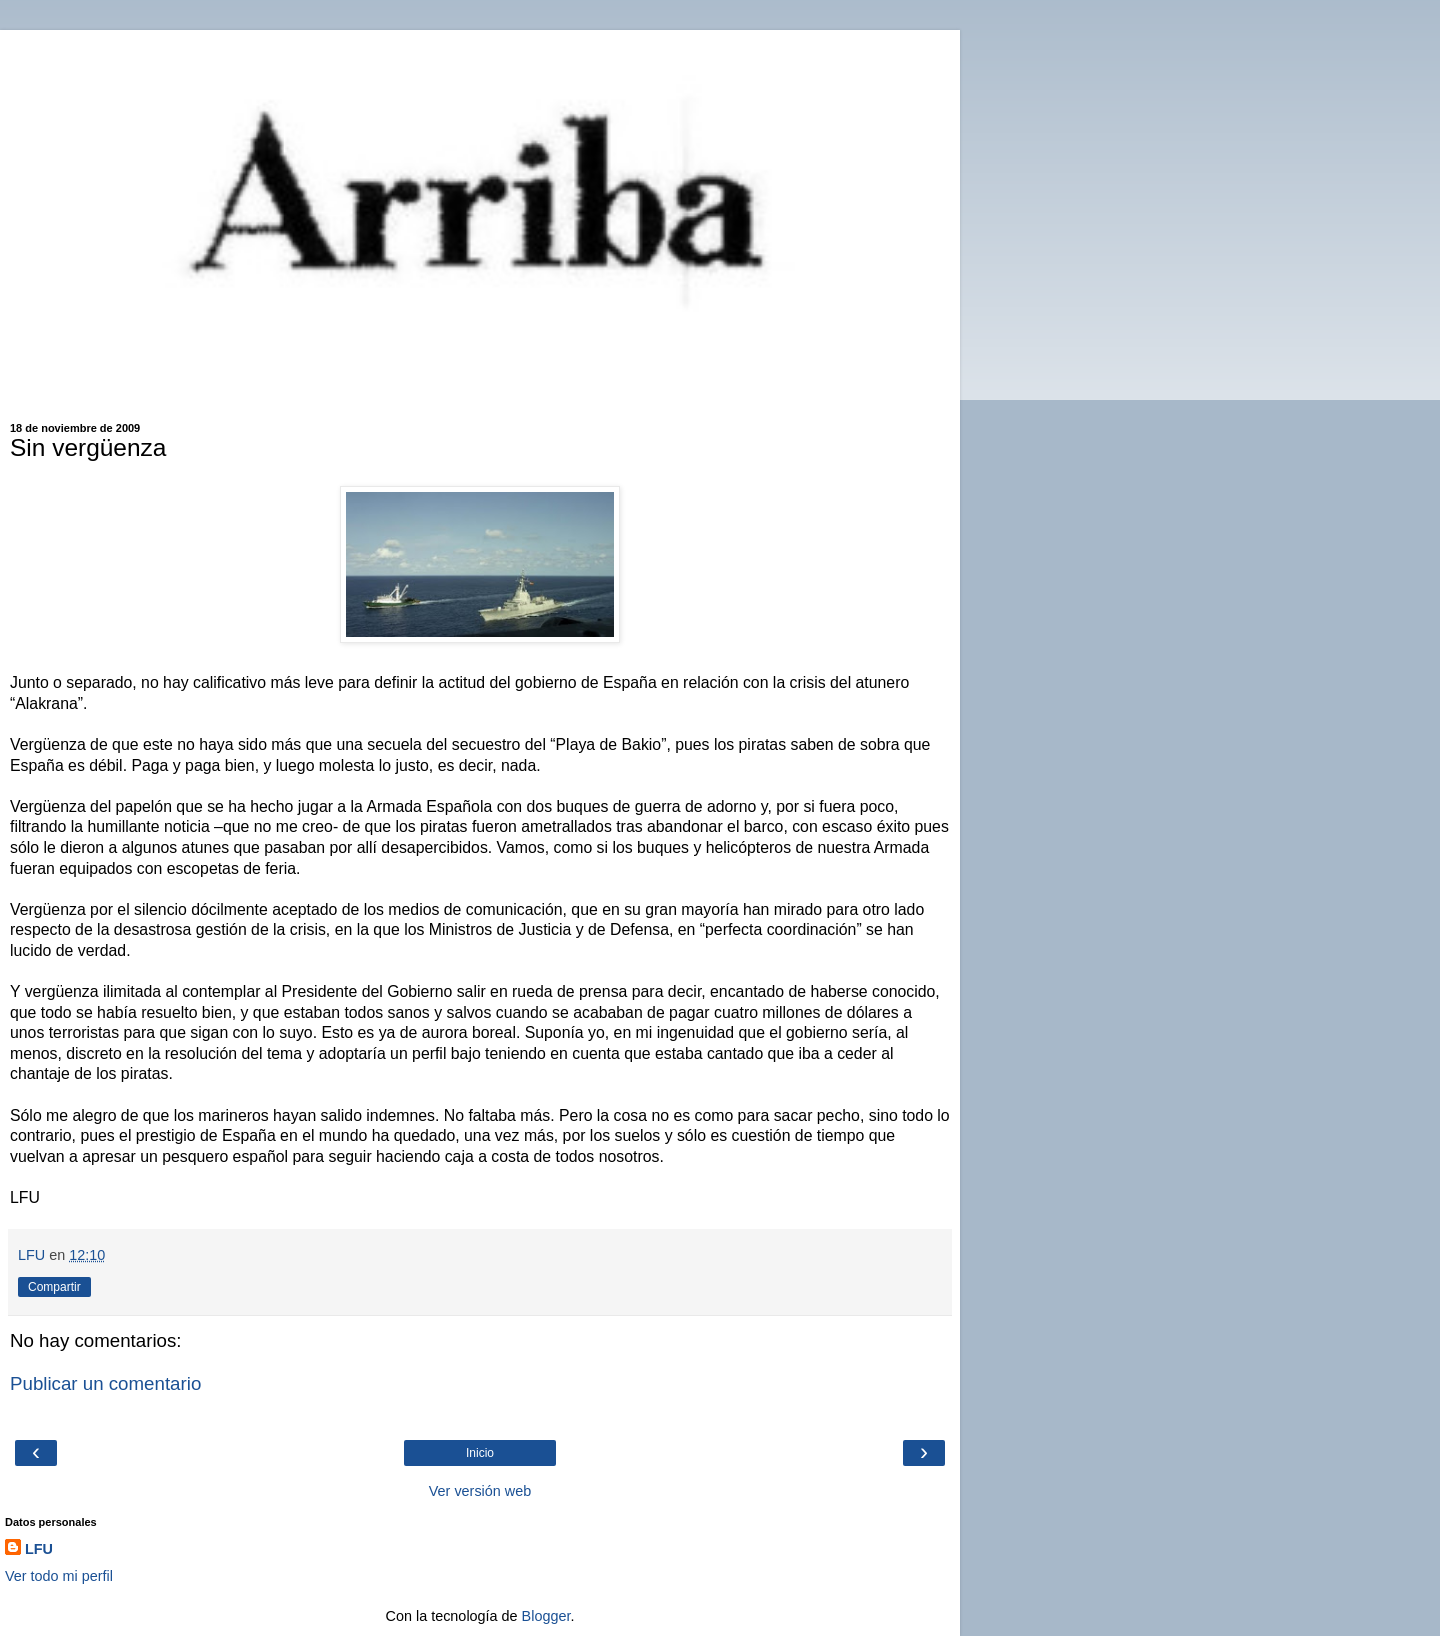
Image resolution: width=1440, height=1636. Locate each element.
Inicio (480, 1453)
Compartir (54, 1287)
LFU (39, 1549)
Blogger (546, 1616)
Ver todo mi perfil (59, 1576)
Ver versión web (480, 1491)
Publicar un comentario (105, 1383)
